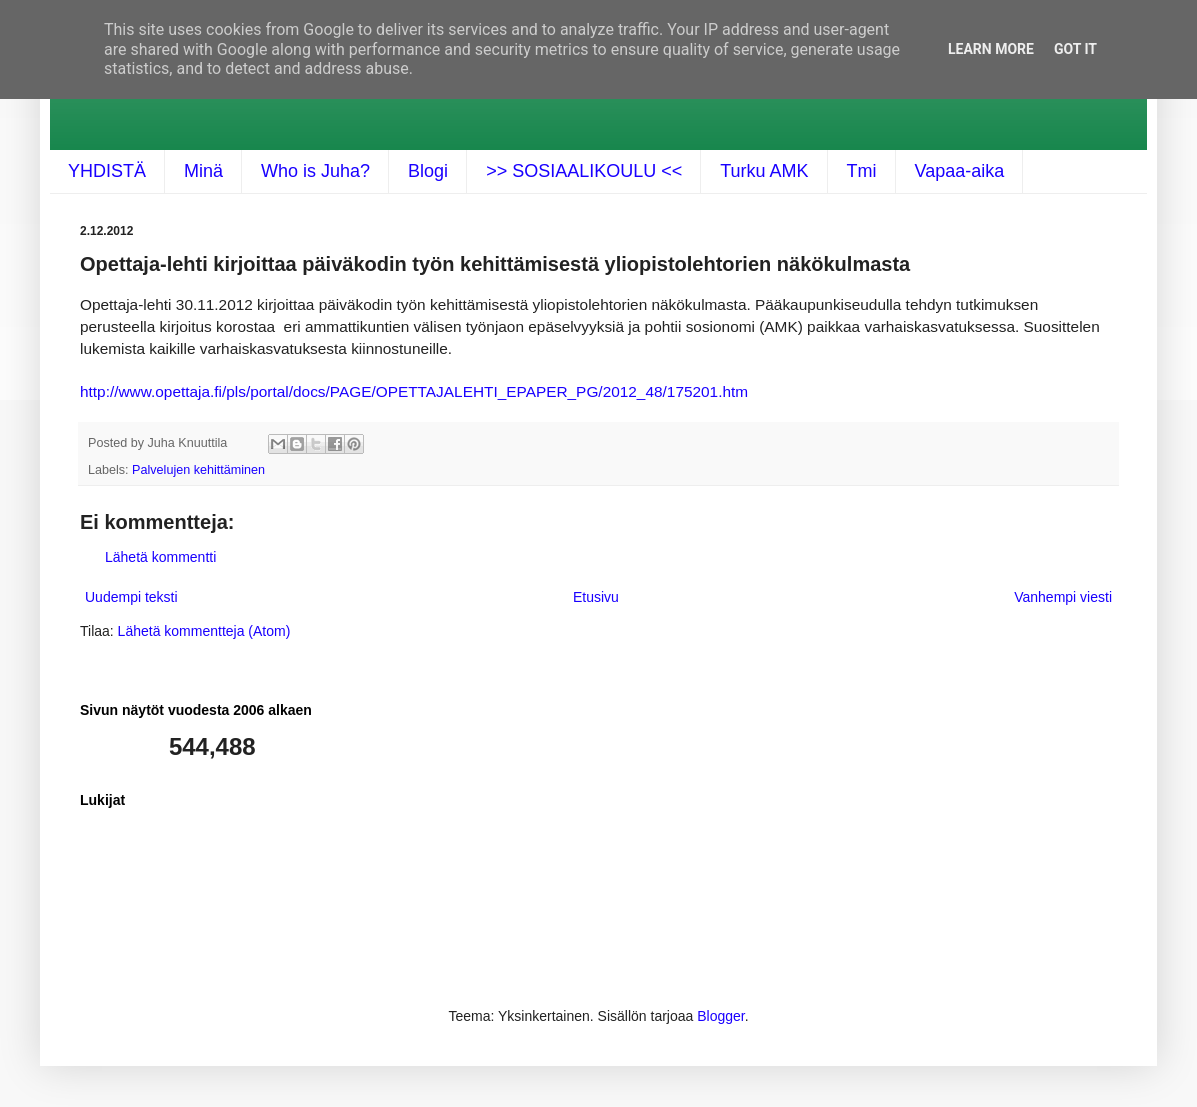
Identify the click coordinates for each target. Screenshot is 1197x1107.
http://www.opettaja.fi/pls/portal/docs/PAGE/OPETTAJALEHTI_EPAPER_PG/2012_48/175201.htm (414, 391)
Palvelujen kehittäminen (198, 470)
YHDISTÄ (107, 171)
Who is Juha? (315, 171)
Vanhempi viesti (1063, 597)
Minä (203, 171)
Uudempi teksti (131, 597)
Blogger (720, 1016)
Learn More (991, 49)
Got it (1075, 49)
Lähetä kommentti (160, 557)
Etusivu (596, 597)
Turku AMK (764, 171)
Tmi (862, 171)
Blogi (428, 171)
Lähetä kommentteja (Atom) (204, 631)
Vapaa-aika (960, 171)
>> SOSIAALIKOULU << (584, 171)
